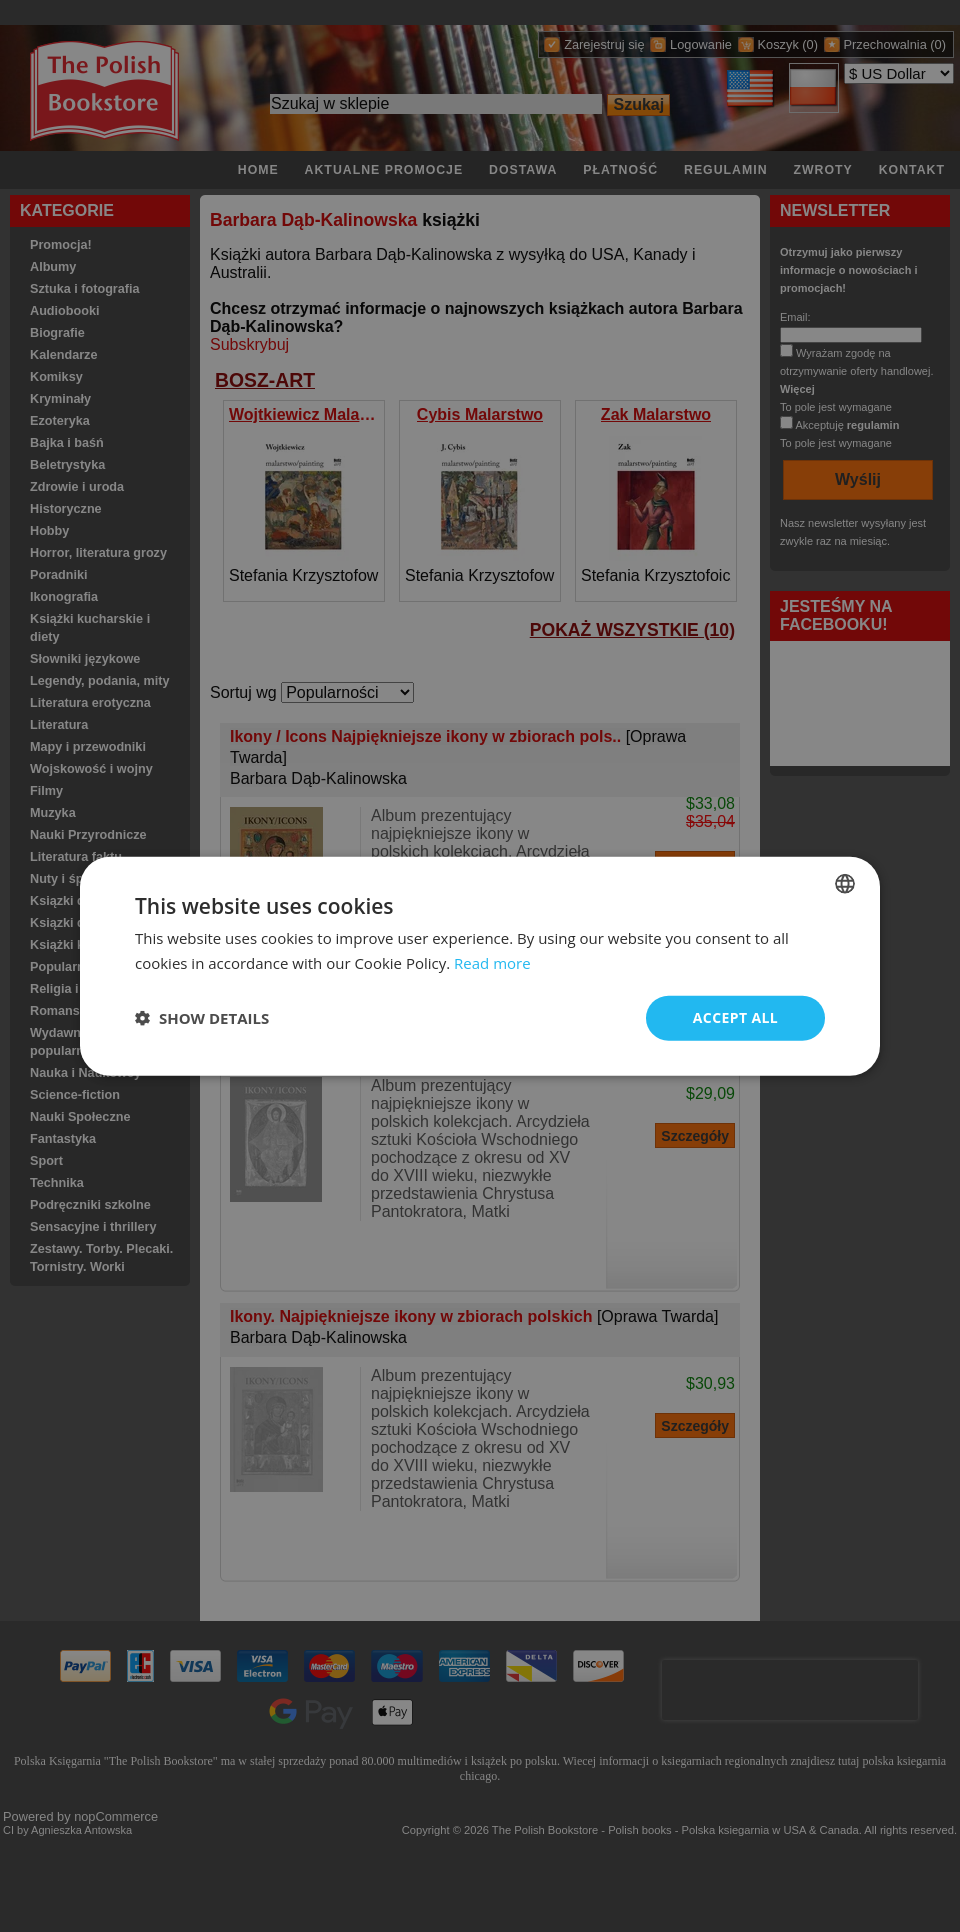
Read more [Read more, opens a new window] (492, 963)
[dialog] (480, 966)
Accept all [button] (735, 1017)
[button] (202, 1018)
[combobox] (845, 884)
